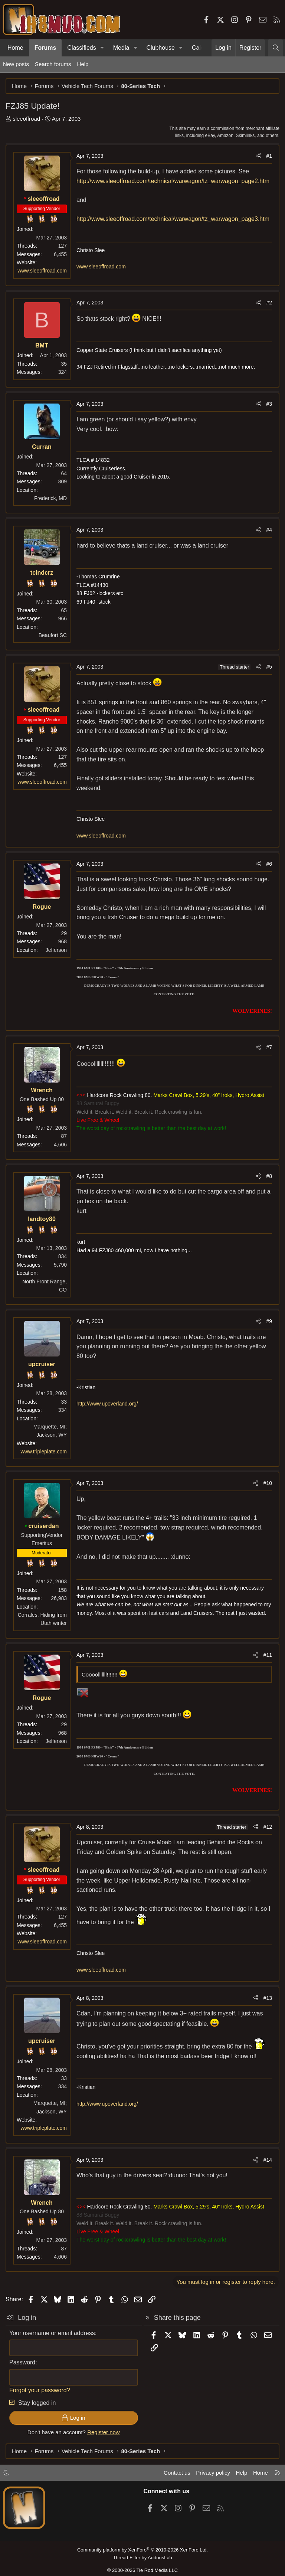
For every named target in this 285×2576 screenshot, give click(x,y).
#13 (267, 1998)
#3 (269, 404)
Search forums (53, 64)
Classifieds (81, 48)
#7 (269, 1047)
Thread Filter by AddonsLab (142, 2557)
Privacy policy (213, 2472)
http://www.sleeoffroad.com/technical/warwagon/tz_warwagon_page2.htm (172, 181)
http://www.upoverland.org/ (107, 1404)
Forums (45, 48)
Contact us (177, 2472)
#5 (269, 667)
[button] (102, 47)
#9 (269, 1321)
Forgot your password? (39, 2390)
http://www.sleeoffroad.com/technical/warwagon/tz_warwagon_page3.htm (172, 219)
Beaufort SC (53, 635)
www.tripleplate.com (44, 1451)
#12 (267, 1827)
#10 (267, 1483)
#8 (269, 1176)
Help (83, 64)
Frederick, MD (50, 498)
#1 (269, 156)
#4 (269, 530)
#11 (267, 1655)
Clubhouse (160, 48)
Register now (103, 2432)
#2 (269, 303)
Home (15, 48)
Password (22, 2362)
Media (121, 48)
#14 (267, 2160)
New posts (16, 64)
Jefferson (56, 950)
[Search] (275, 47)
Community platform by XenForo (142, 2550)
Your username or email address (52, 2333)
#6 (269, 864)
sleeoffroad (26, 118)
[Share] (258, 156)
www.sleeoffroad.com (42, 271)
